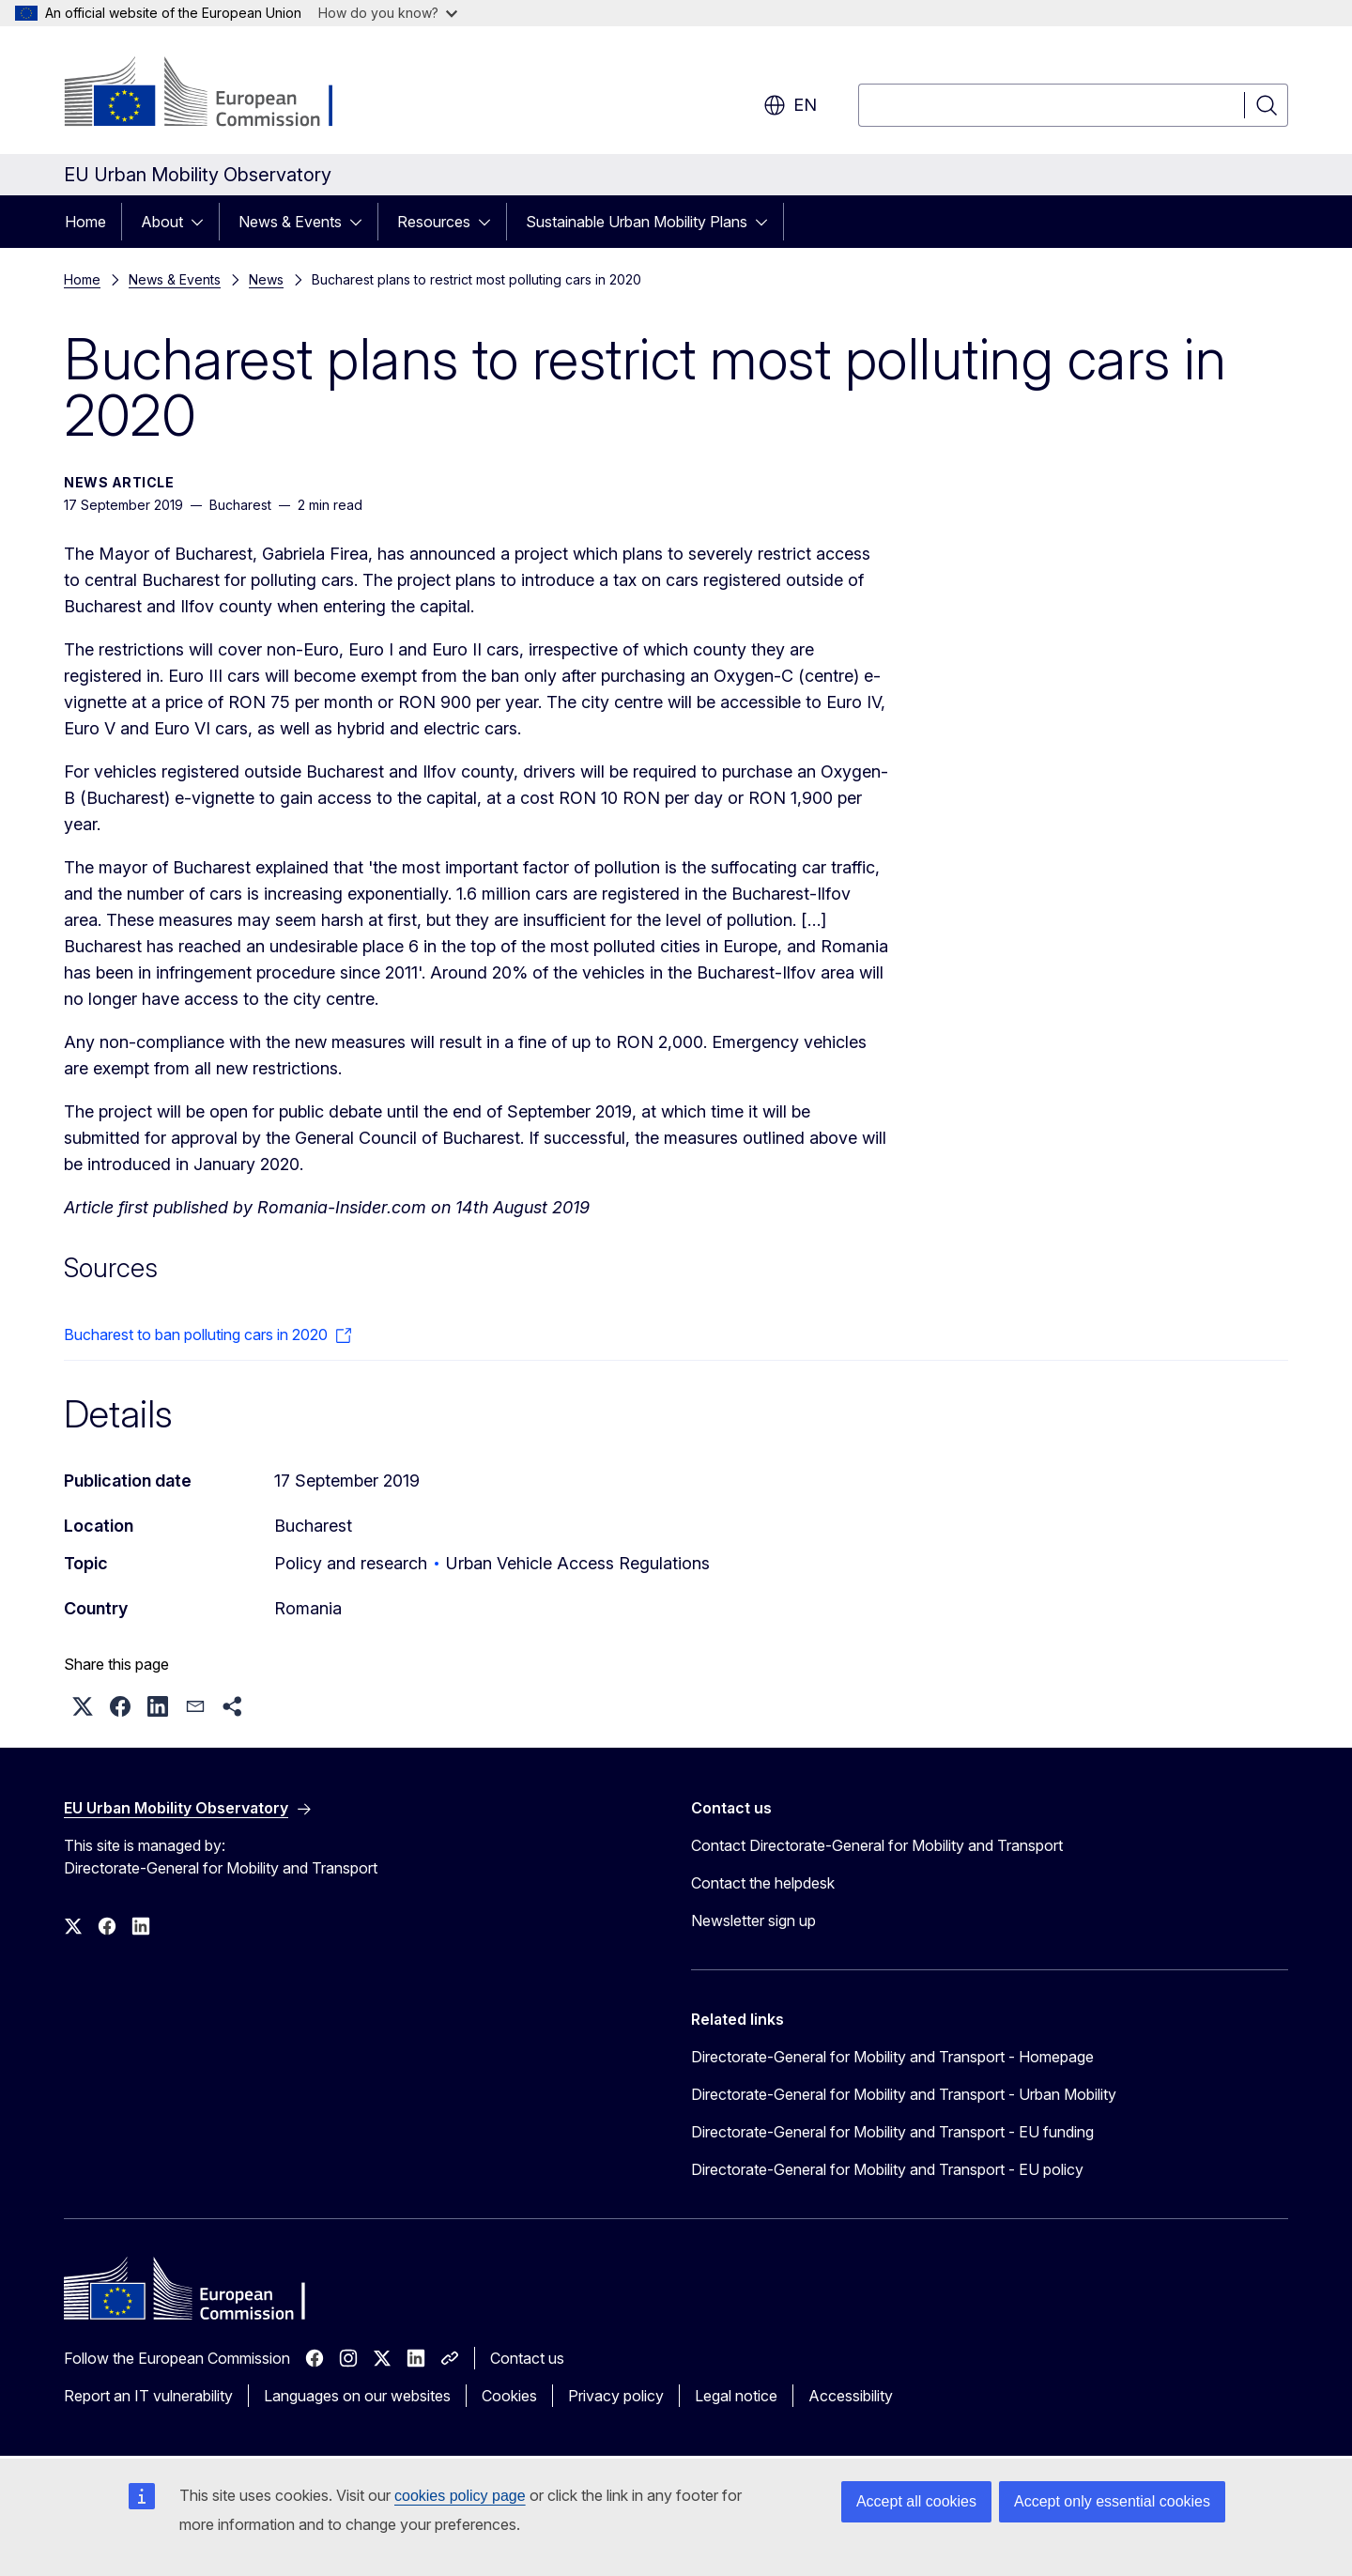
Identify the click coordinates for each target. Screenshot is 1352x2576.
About (162, 221)
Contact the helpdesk (763, 1883)
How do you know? (387, 13)
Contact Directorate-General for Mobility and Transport (877, 1845)
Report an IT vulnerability (148, 2395)
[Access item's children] (203, 221)
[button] (83, 1706)
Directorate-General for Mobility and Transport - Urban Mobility (903, 2094)
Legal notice (736, 2395)
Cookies (509, 2395)
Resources (433, 221)
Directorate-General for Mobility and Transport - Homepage (892, 2056)
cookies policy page (460, 2496)
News (266, 279)
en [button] (790, 105)
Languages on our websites (357, 2395)
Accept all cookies (916, 2501)
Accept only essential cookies (1112, 2501)
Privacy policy (616, 2395)
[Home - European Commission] (215, 93)
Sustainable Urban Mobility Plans (636, 221)
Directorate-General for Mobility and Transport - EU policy (887, 2169)
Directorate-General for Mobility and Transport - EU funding (892, 2131)
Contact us (527, 2358)
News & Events (290, 221)
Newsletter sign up (753, 1920)
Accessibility (850, 2395)
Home (85, 221)
